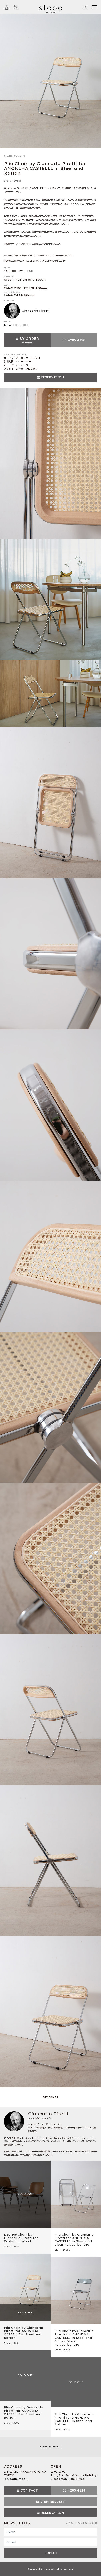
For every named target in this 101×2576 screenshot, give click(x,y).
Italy (8, 180)
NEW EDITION (16, 325)
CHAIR (8, 156)
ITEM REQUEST (52, 2501)
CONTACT (29, 2490)
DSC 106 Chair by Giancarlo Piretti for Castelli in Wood (21, 2238)
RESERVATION (52, 377)
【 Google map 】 (16, 2478)
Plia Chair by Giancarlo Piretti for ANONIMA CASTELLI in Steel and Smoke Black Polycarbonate (74, 2337)
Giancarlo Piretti (27, 311)
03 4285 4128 (73, 340)
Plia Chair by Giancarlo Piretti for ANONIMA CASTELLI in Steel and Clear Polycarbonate (74, 2239)
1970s (15, 2423)
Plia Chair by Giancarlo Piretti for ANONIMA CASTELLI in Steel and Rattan (23, 2333)
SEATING (19, 156)
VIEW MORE (48, 2446)
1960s (17, 180)
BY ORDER (27, 340)
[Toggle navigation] (94, 7)
